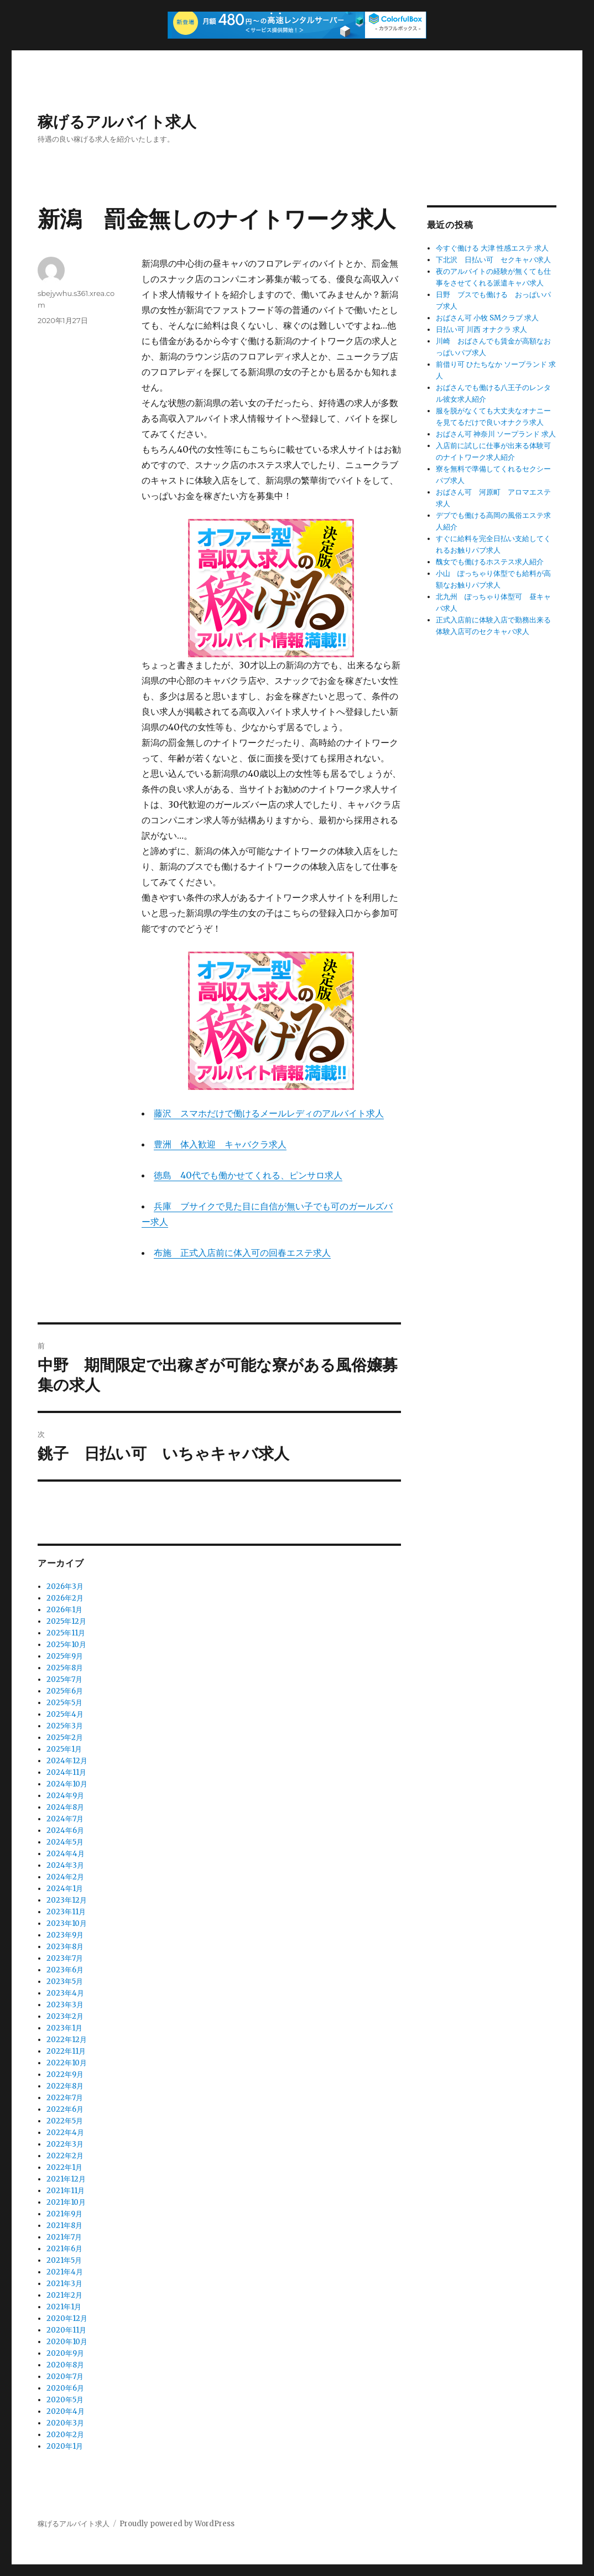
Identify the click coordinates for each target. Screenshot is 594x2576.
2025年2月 (64, 1737)
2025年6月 (64, 1691)
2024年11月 (66, 1772)
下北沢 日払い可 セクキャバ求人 (493, 259)
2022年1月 (64, 2167)
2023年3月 (65, 2004)
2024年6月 (65, 1830)
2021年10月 (66, 2202)
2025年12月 (66, 1621)
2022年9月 (65, 2074)
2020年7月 (65, 2376)
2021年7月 (64, 2237)
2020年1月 (64, 2446)
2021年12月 (66, 2179)
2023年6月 (65, 1970)
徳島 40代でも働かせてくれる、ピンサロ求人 (248, 1175)
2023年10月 (66, 1923)
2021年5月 (64, 2260)
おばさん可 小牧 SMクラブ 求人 (487, 318)
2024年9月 (65, 1795)
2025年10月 (66, 1644)
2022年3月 (65, 2144)
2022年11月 (66, 2051)
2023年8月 (65, 1946)
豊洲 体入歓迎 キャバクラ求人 (220, 1144)
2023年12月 (66, 1900)
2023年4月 (65, 1993)
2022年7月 (64, 2097)
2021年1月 (63, 2307)
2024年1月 (64, 1888)
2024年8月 (65, 1807)
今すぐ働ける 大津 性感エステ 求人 (492, 248)
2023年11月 (66, 1912)
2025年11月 (65, 1633)
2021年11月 (65, 2190)
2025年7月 (64, 1679)
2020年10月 (66, 2341)
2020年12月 (66, 2318)
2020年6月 (65, 2388)
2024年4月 (65, 1853)
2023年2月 (65, 2016)
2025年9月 (64, 1656)
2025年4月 (65, 1714)
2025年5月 (64, 1702)
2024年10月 (66, 1784)
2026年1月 (64, 1609)
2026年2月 (65, 1598)
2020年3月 (65, 2423)
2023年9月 (65, 1935)
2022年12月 (66, 2039)
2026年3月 (65, 1586)
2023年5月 (64, 1981)
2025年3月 (64, 1726)
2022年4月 (65, 2132)
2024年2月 (65, 1877)
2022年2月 (65, 2155)
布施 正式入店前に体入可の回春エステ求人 (242, 1252)
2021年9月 (64, 2214)
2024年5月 (65, 1842)
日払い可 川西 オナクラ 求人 (481, 329)
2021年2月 (64, 2295)
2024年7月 (65, 1819)
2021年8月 (64, 2225)
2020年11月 (66, 2330)
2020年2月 (65, 2434)
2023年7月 (64, 1958)
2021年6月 (64, 2248)
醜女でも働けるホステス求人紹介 (490, 562)
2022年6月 (65, 2109)
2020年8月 (65, 2365)
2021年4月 (64, 2272)
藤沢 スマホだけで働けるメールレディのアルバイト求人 (269, 1113)
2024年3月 (65, 1865)
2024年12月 (66, 1760)
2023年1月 (64, 2028)
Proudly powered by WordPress (177, 2523)
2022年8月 (65, 2086)
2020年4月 (65, 2411)
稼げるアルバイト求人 (117, 121)
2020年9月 (65, 2353)
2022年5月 (64, 2121)
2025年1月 (64, 1749)
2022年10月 (66, 2063)
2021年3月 (64, 2283)
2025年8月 (64, 1668)
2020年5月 (65, 2399)
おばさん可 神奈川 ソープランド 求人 (496, 434)
